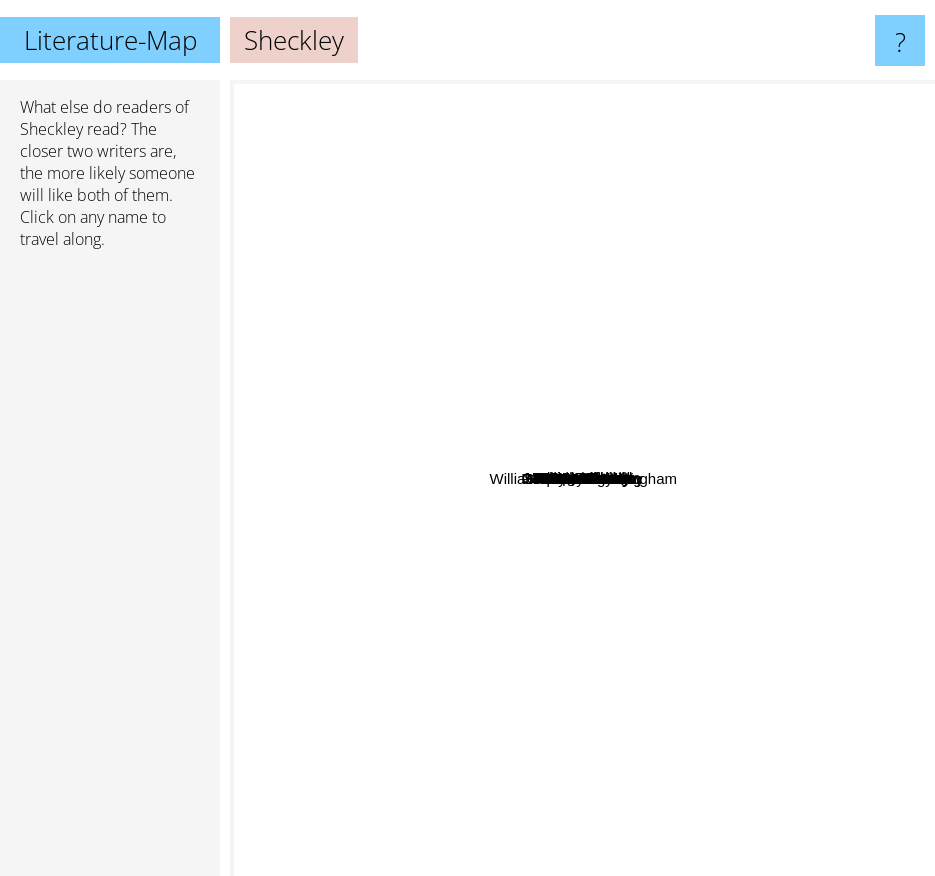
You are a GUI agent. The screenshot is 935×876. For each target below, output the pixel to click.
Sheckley (51, 129)
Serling (519, 489)
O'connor (526, 471)
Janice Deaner (630, 491)
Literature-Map (110, 40)
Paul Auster (763, 756)
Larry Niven (628, 260)
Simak (520, 339)
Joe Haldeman (547, 298)
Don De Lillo (669, 452)
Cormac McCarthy (473, 824)
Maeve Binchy (743, 690)
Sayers (602, 418)
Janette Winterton (534, 396)
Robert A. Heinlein (507, 602)
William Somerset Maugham (765, 574)
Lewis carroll (789, 287)
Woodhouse (604, 521)
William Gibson (572, 154)
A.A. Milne (615, 399)
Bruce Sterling (417, 550)
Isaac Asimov (797, 418)
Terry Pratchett (301, 581)
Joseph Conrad (350, 380)
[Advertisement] (110, 571)
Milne (620, 586)
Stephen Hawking (683, 642)
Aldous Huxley (341, 544)
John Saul (791, 258)
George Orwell (346, 285)
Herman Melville (580, 751)
